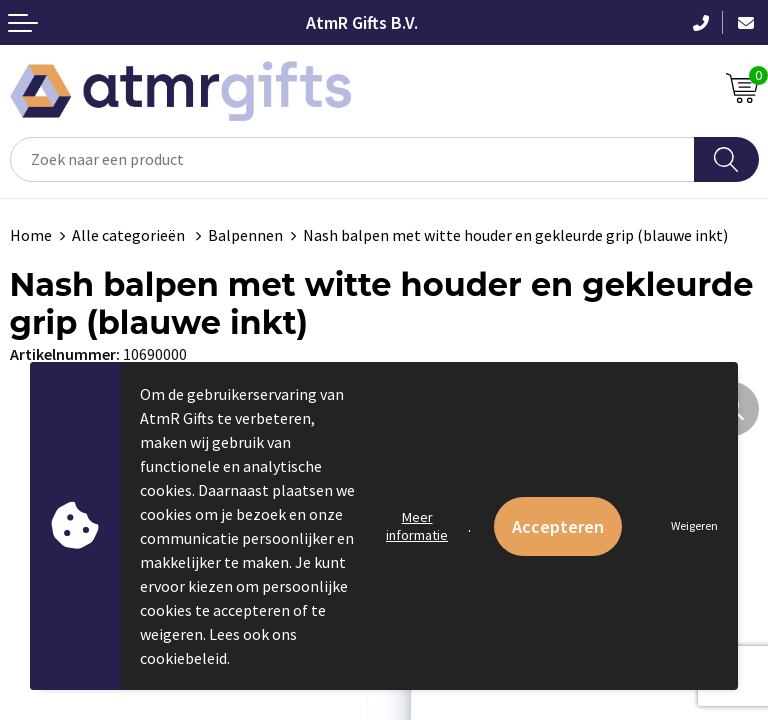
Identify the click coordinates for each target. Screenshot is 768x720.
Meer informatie (417, 526)
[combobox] (352, 159)
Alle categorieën (130, 235)
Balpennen (245, 235)
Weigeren (694, 525)
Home (31, 235)
